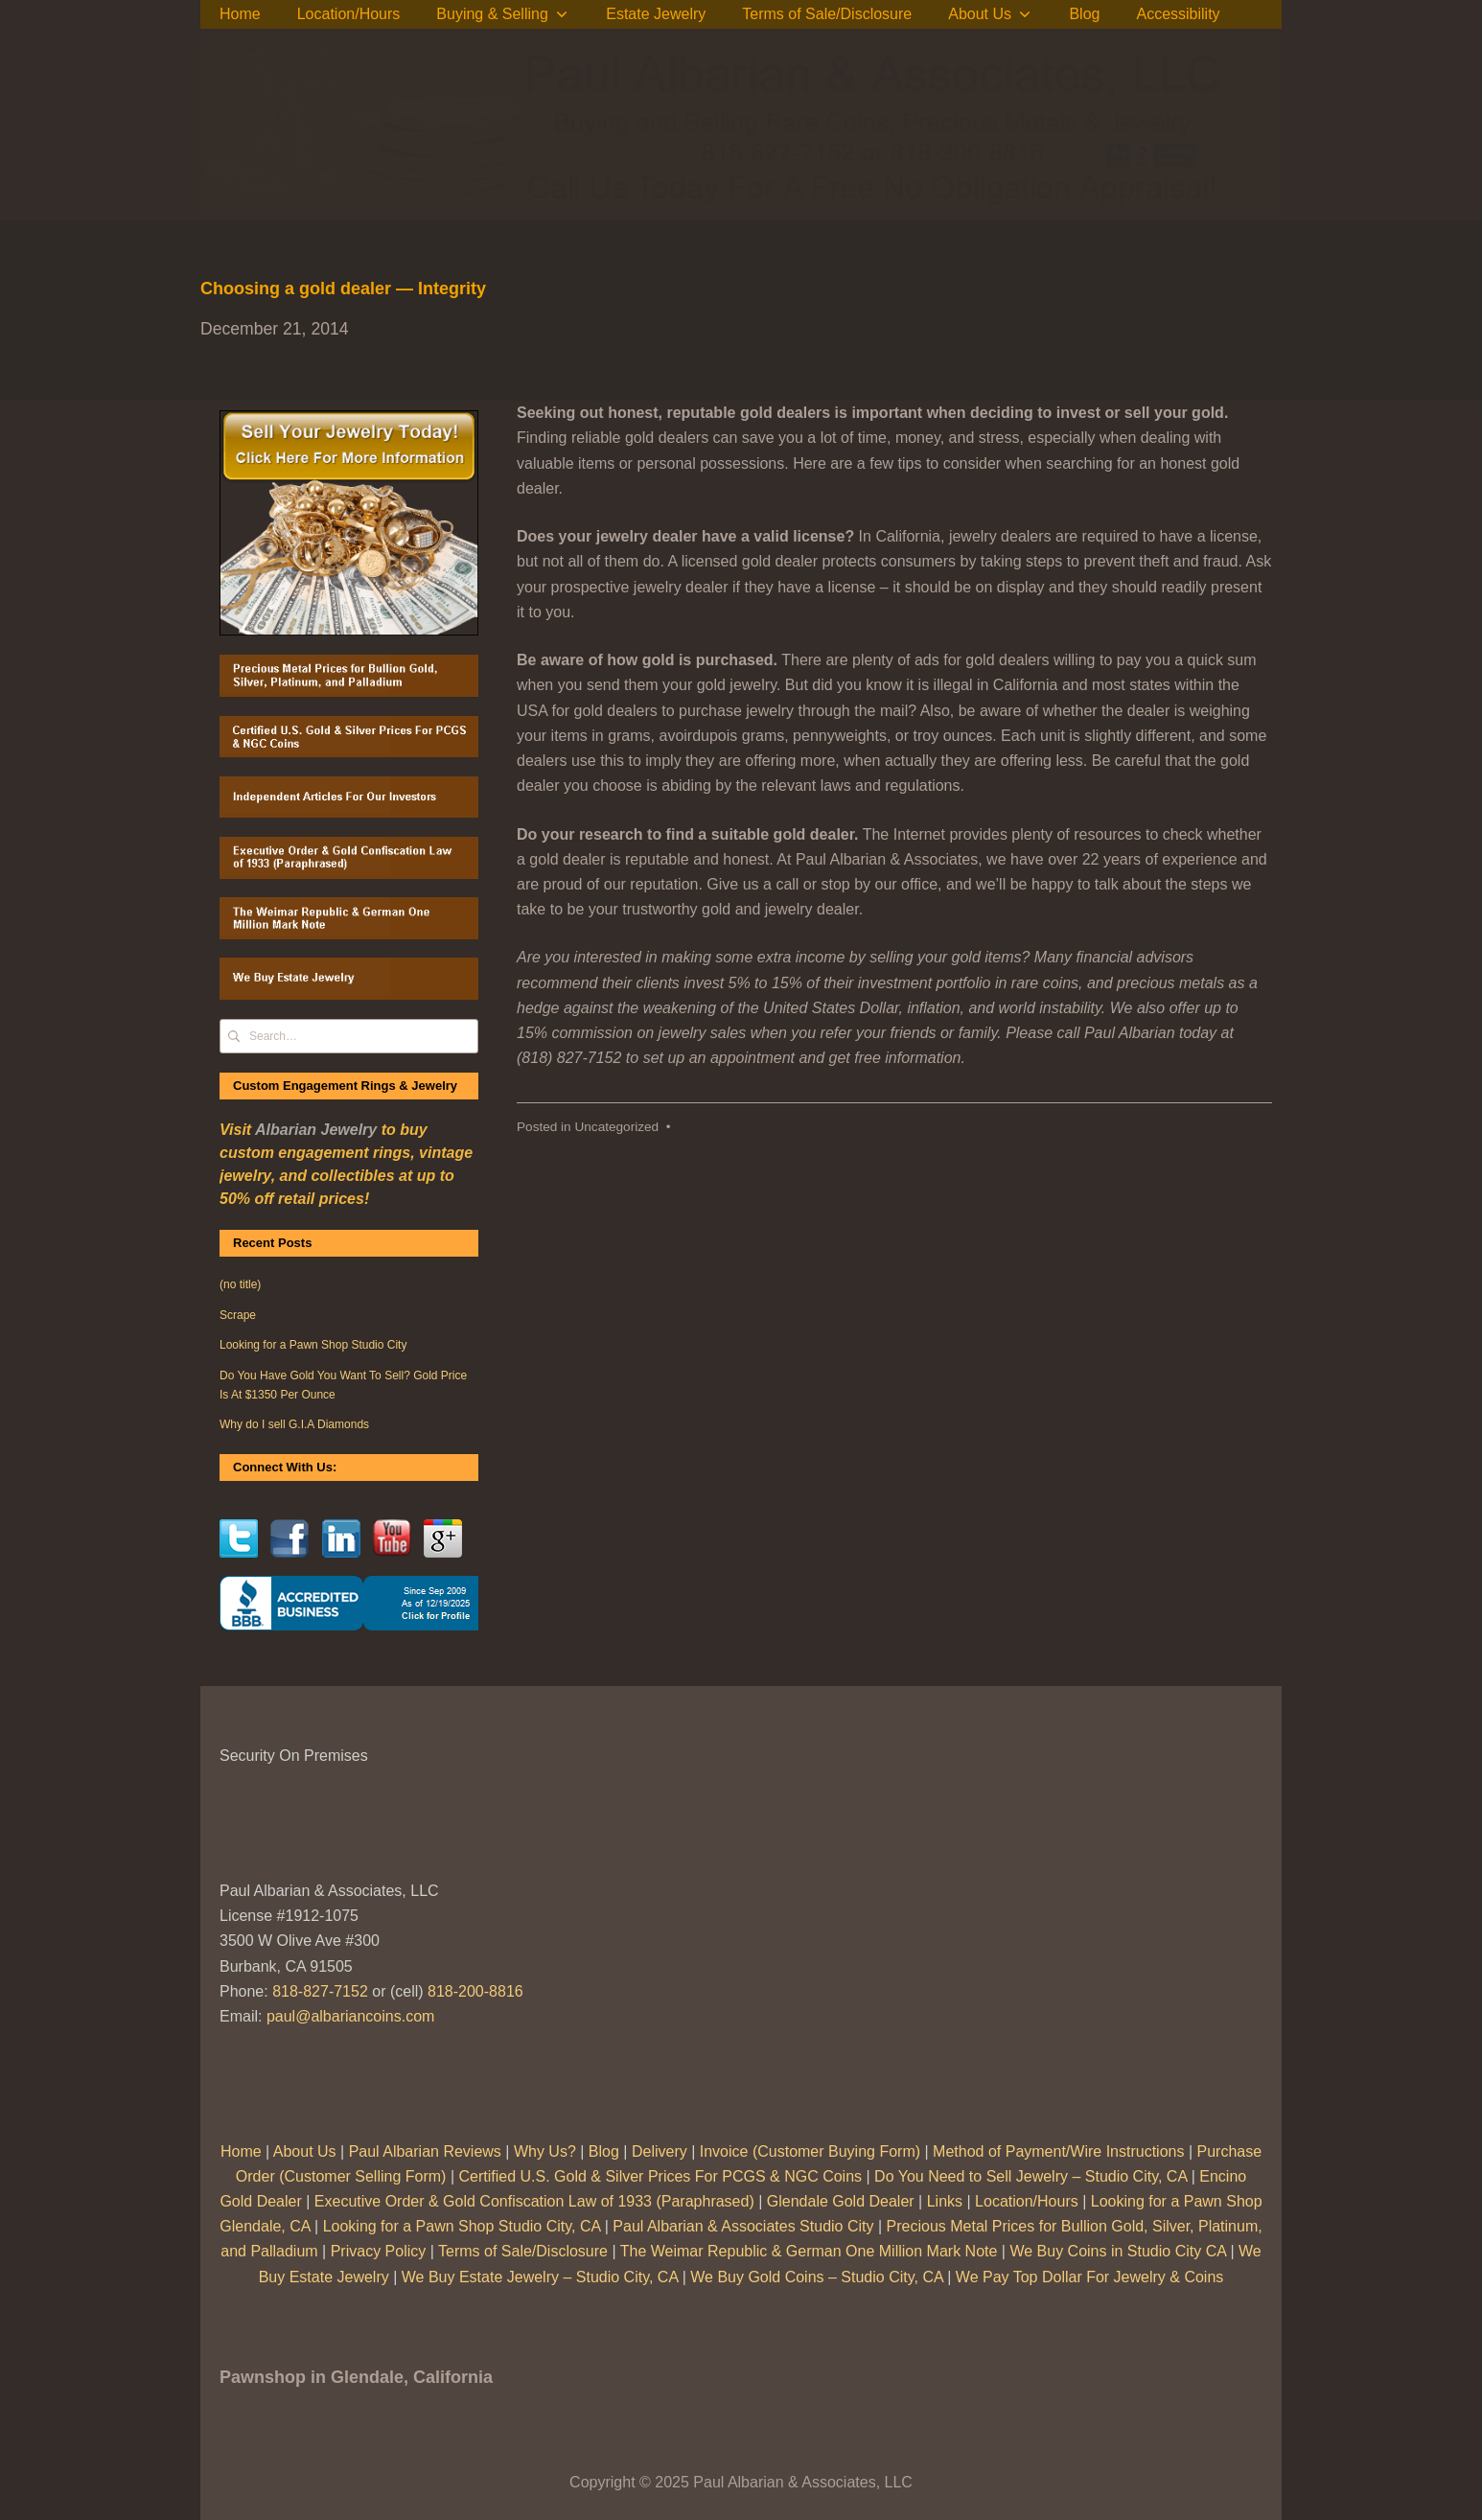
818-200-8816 (475, 1991)
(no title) (240, 1284)
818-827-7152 (320, 1991)
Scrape (238, 1315)
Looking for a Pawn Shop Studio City (313, 1345)
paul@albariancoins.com (350, 2016)
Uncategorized (616, 1127)
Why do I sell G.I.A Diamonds (294, 1424)
